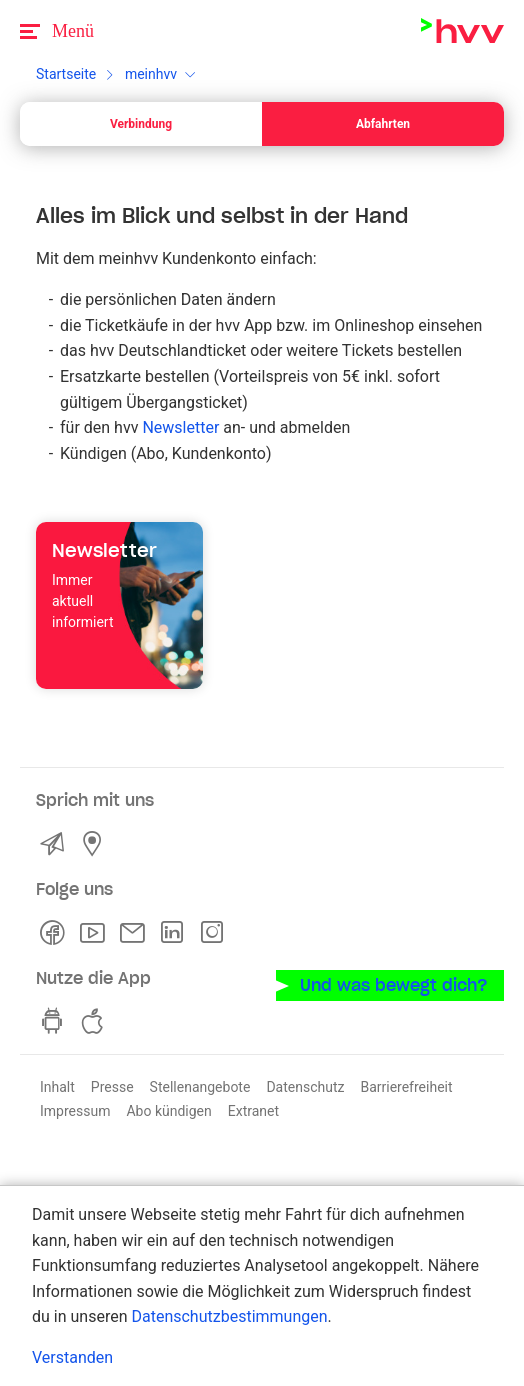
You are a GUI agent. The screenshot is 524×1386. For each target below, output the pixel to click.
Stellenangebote (200, 1087)
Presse (112, 1087)
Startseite (66, 74)
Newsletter (180, 427)
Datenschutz (305, 1087)
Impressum (75, 1111)
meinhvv (151, 74)
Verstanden (72, 1357)
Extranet (253, 1111)
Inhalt (57, 1087)
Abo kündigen (168, 1111)
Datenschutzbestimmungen (229, 1316)
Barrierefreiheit (406, 1087)
